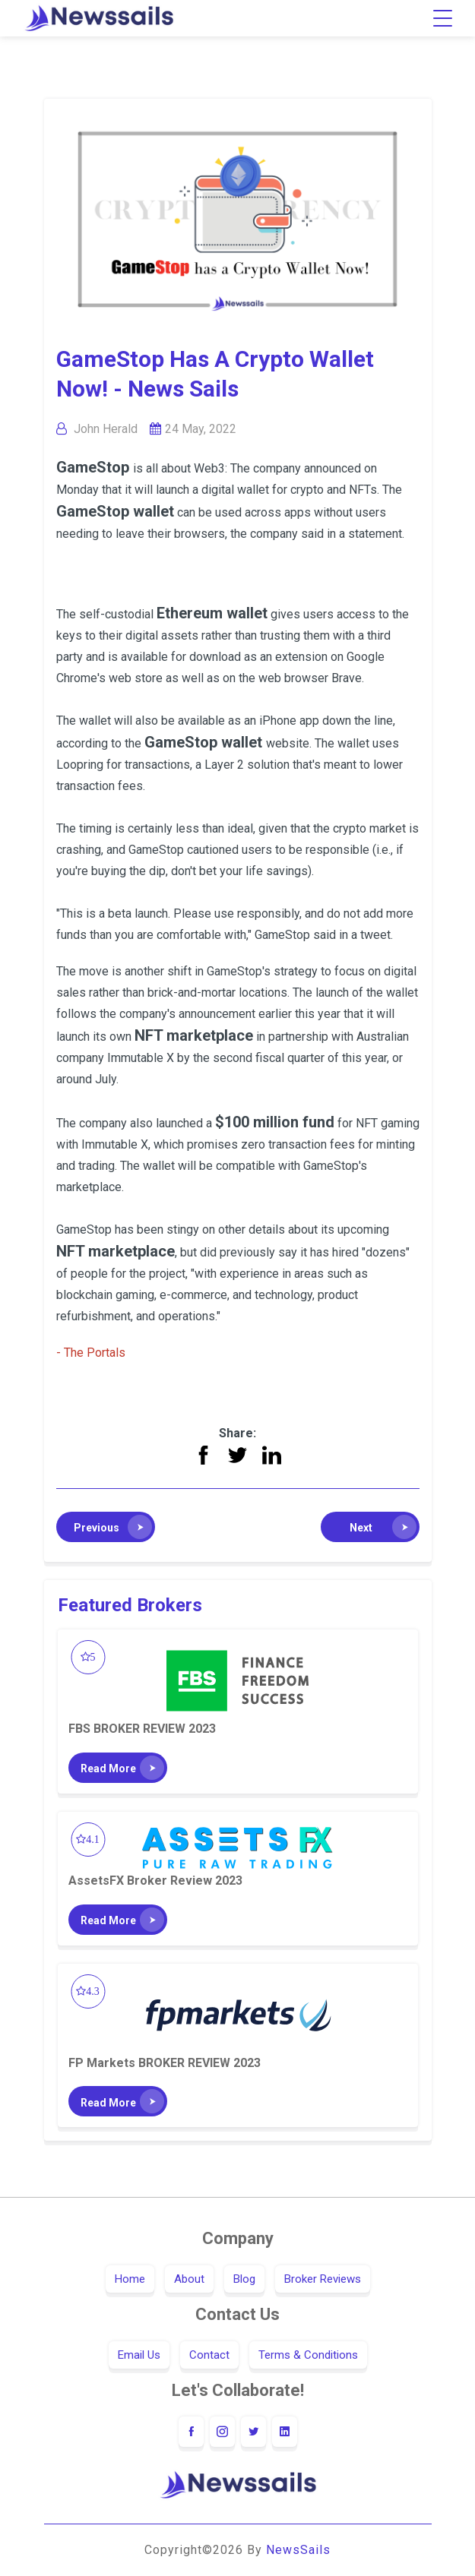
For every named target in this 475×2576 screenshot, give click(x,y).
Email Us (139, 2355)
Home (130, 2279)
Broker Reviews (322, 2279)
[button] (105, 1527)
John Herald (106, 429)
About (189, 2279)
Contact (209, 2355)
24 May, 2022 (200, 429)
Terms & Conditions (308, 2355)
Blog (244, 2279)
